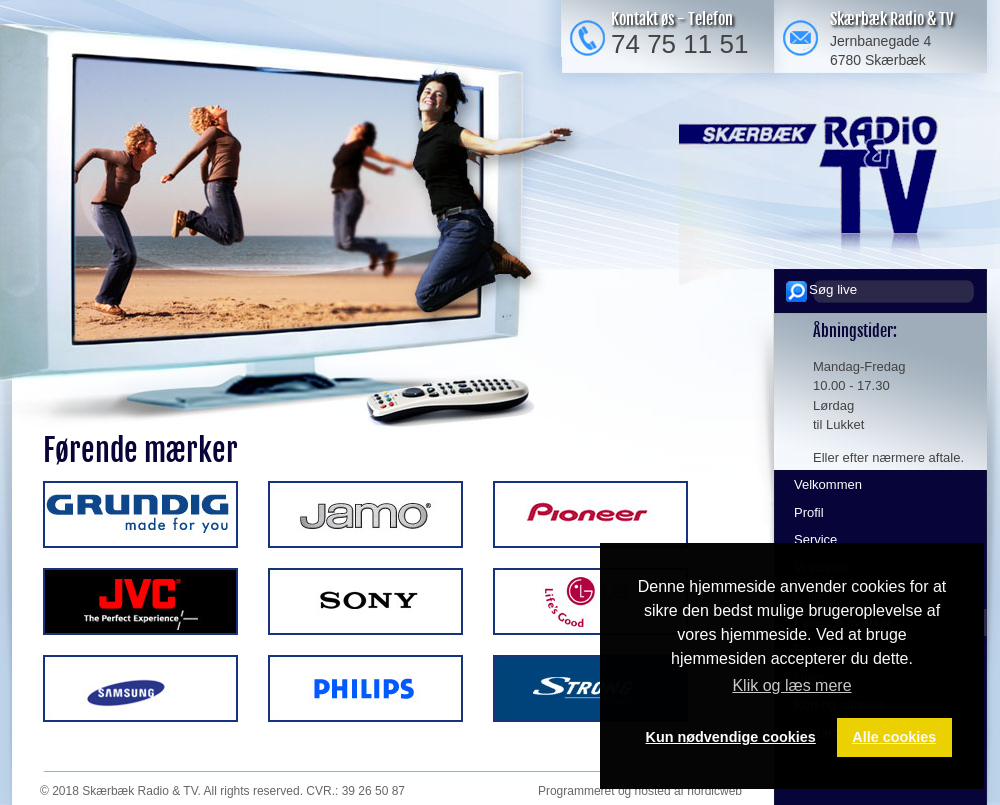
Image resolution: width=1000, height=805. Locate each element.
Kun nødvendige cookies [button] (731, 737)
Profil (809, 512)
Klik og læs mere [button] (791, 685)
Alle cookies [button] (894, 737)
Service (815, 539)
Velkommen (828, 484)
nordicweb (714, 791)
